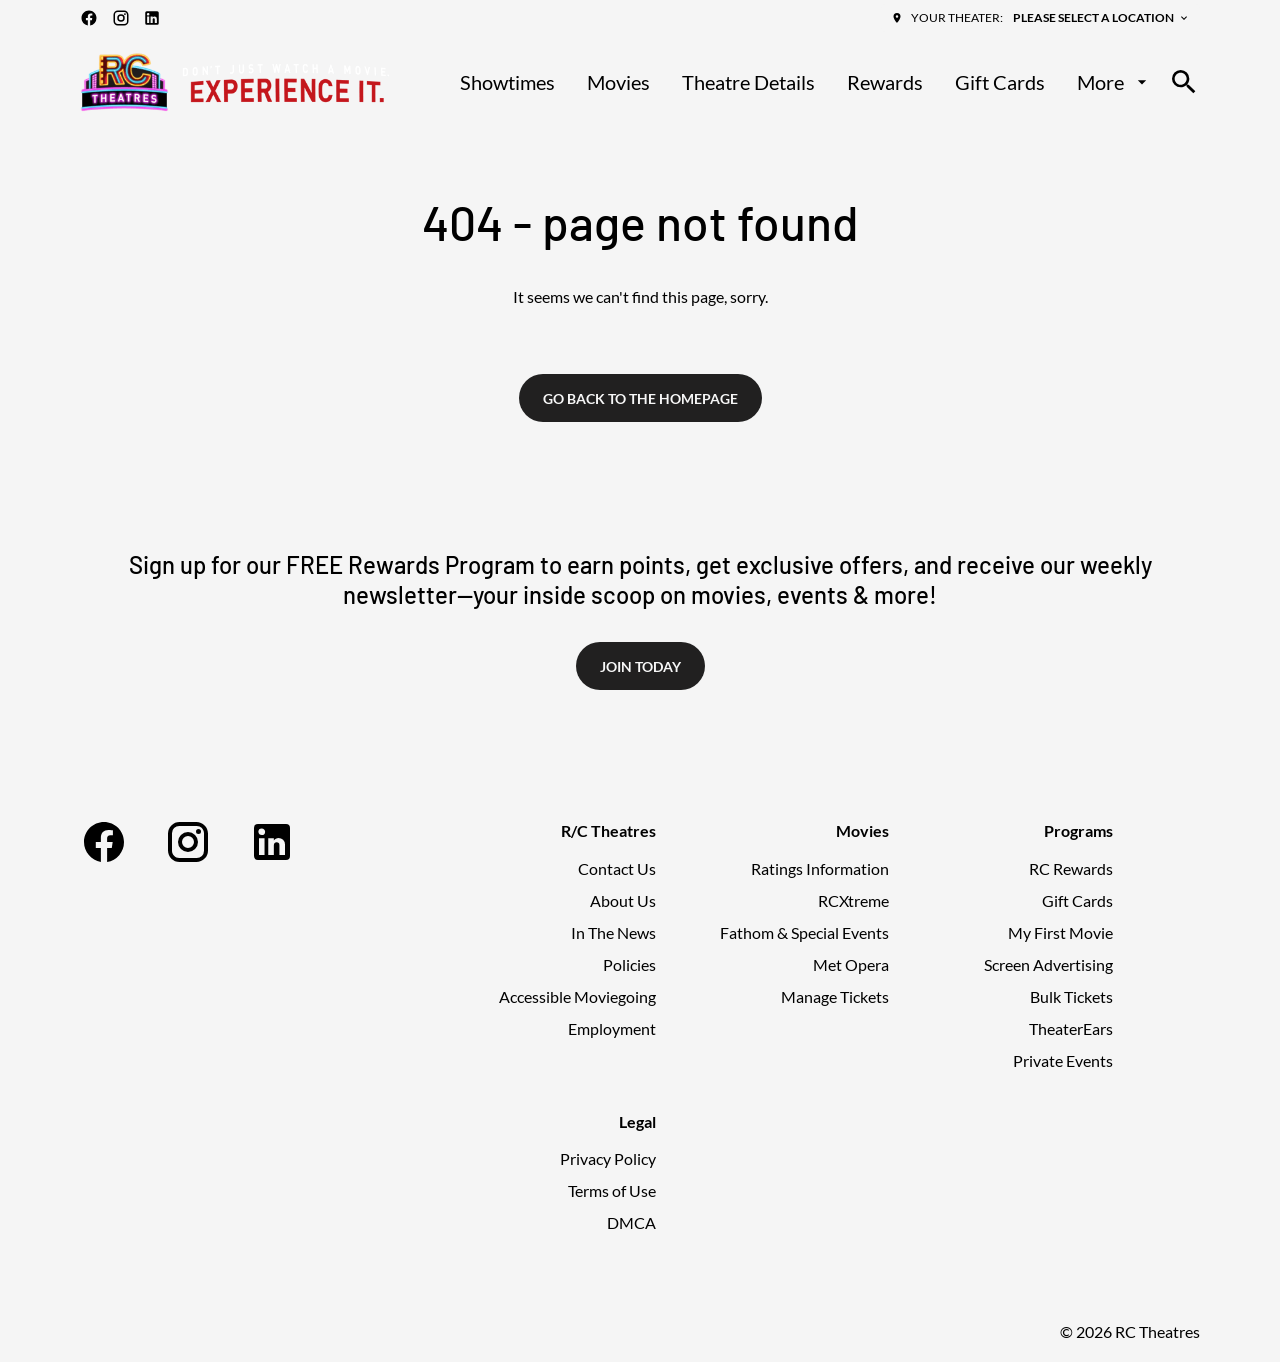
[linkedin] (152, 18)
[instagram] (121, 18)
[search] (1184, 82)
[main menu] (806, 82)
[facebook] (89, 18)
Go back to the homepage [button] (640, 398)
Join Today (640, 666)
